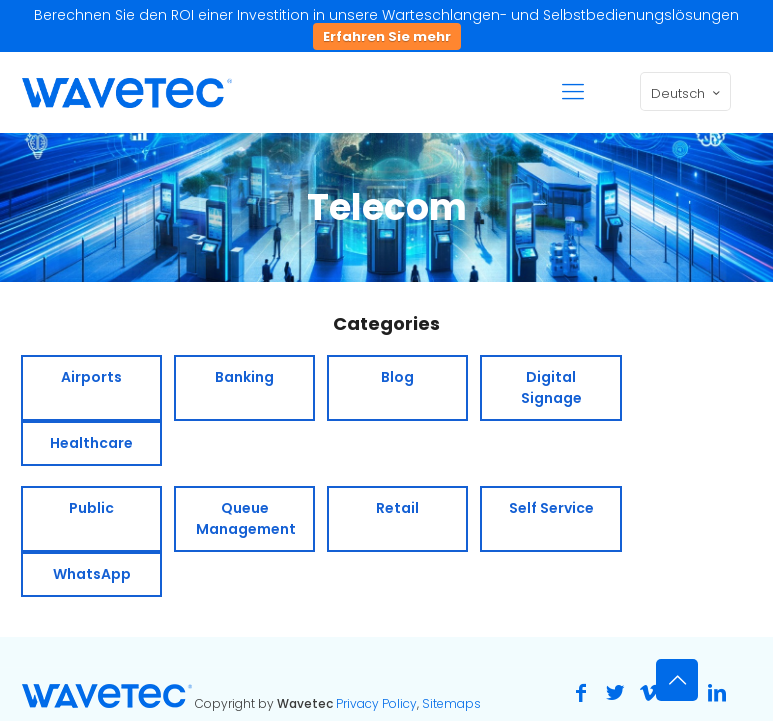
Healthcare (91, 443)
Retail (397, 508)
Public (91, 508)
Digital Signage (551, 387)
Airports (91, 377)
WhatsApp (92, 574)
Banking (244, 377)
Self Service (551, 508)
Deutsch (687, 93)
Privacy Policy (376, 703)
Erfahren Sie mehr (387, 36)
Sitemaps (451, 703)
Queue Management (246, 518)
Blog (397, 377)
